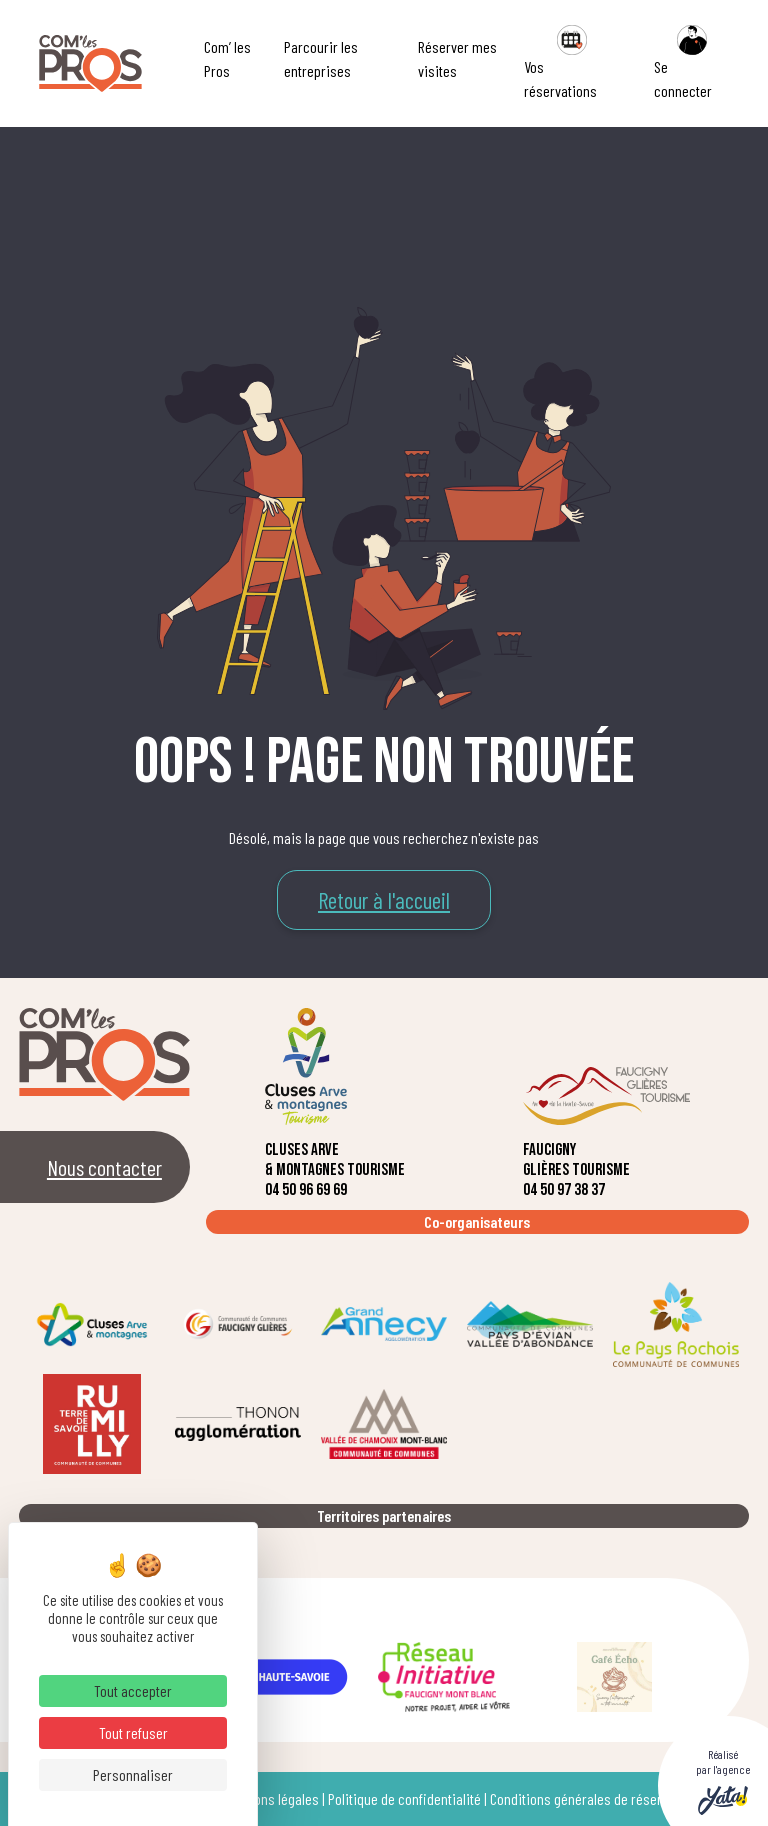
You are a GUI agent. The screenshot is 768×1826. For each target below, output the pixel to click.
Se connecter (685, 62)
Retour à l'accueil (384, 900)
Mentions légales (271, 1798)
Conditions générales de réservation (593, 1798)
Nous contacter (104, 1167)
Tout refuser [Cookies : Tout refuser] (133, 1732)
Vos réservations (560, 62)
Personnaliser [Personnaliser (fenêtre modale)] (133, 1774)
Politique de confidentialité (404, 1798)
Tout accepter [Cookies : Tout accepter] (133, 1690)
